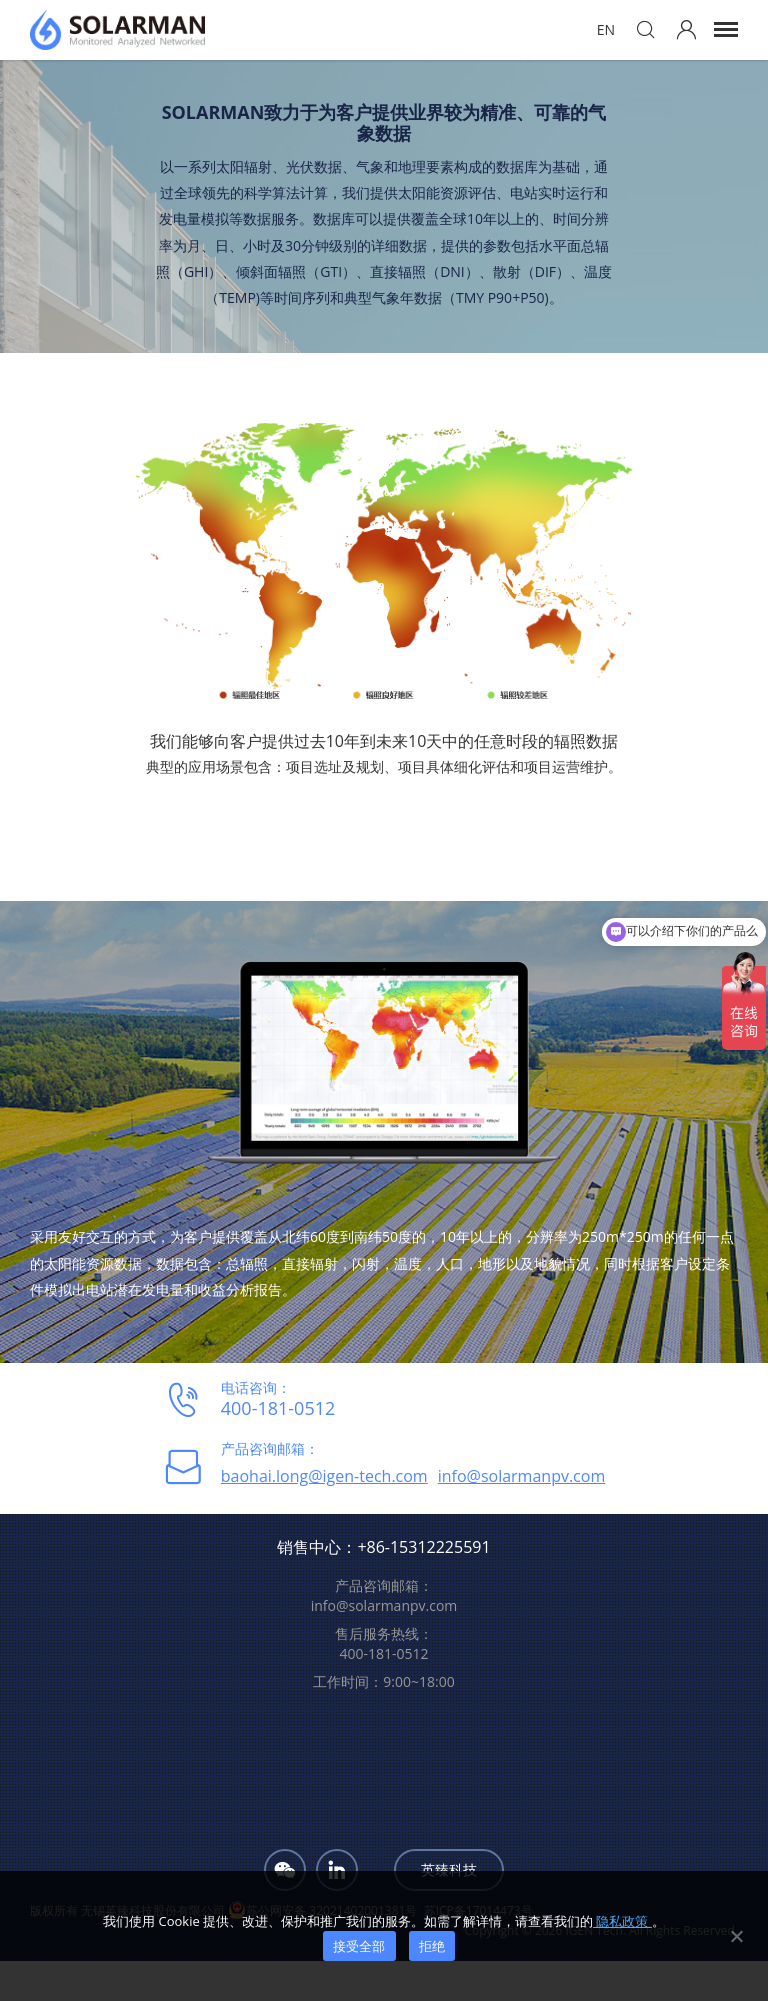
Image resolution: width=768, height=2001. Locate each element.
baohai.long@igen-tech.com (324, 1476)
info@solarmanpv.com (522, 1476)
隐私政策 (622, 1921)
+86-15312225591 (423, 1547)
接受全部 (359, 1946)
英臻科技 (449, 1869)
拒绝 (432, 1946)
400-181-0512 (278, 1408)
